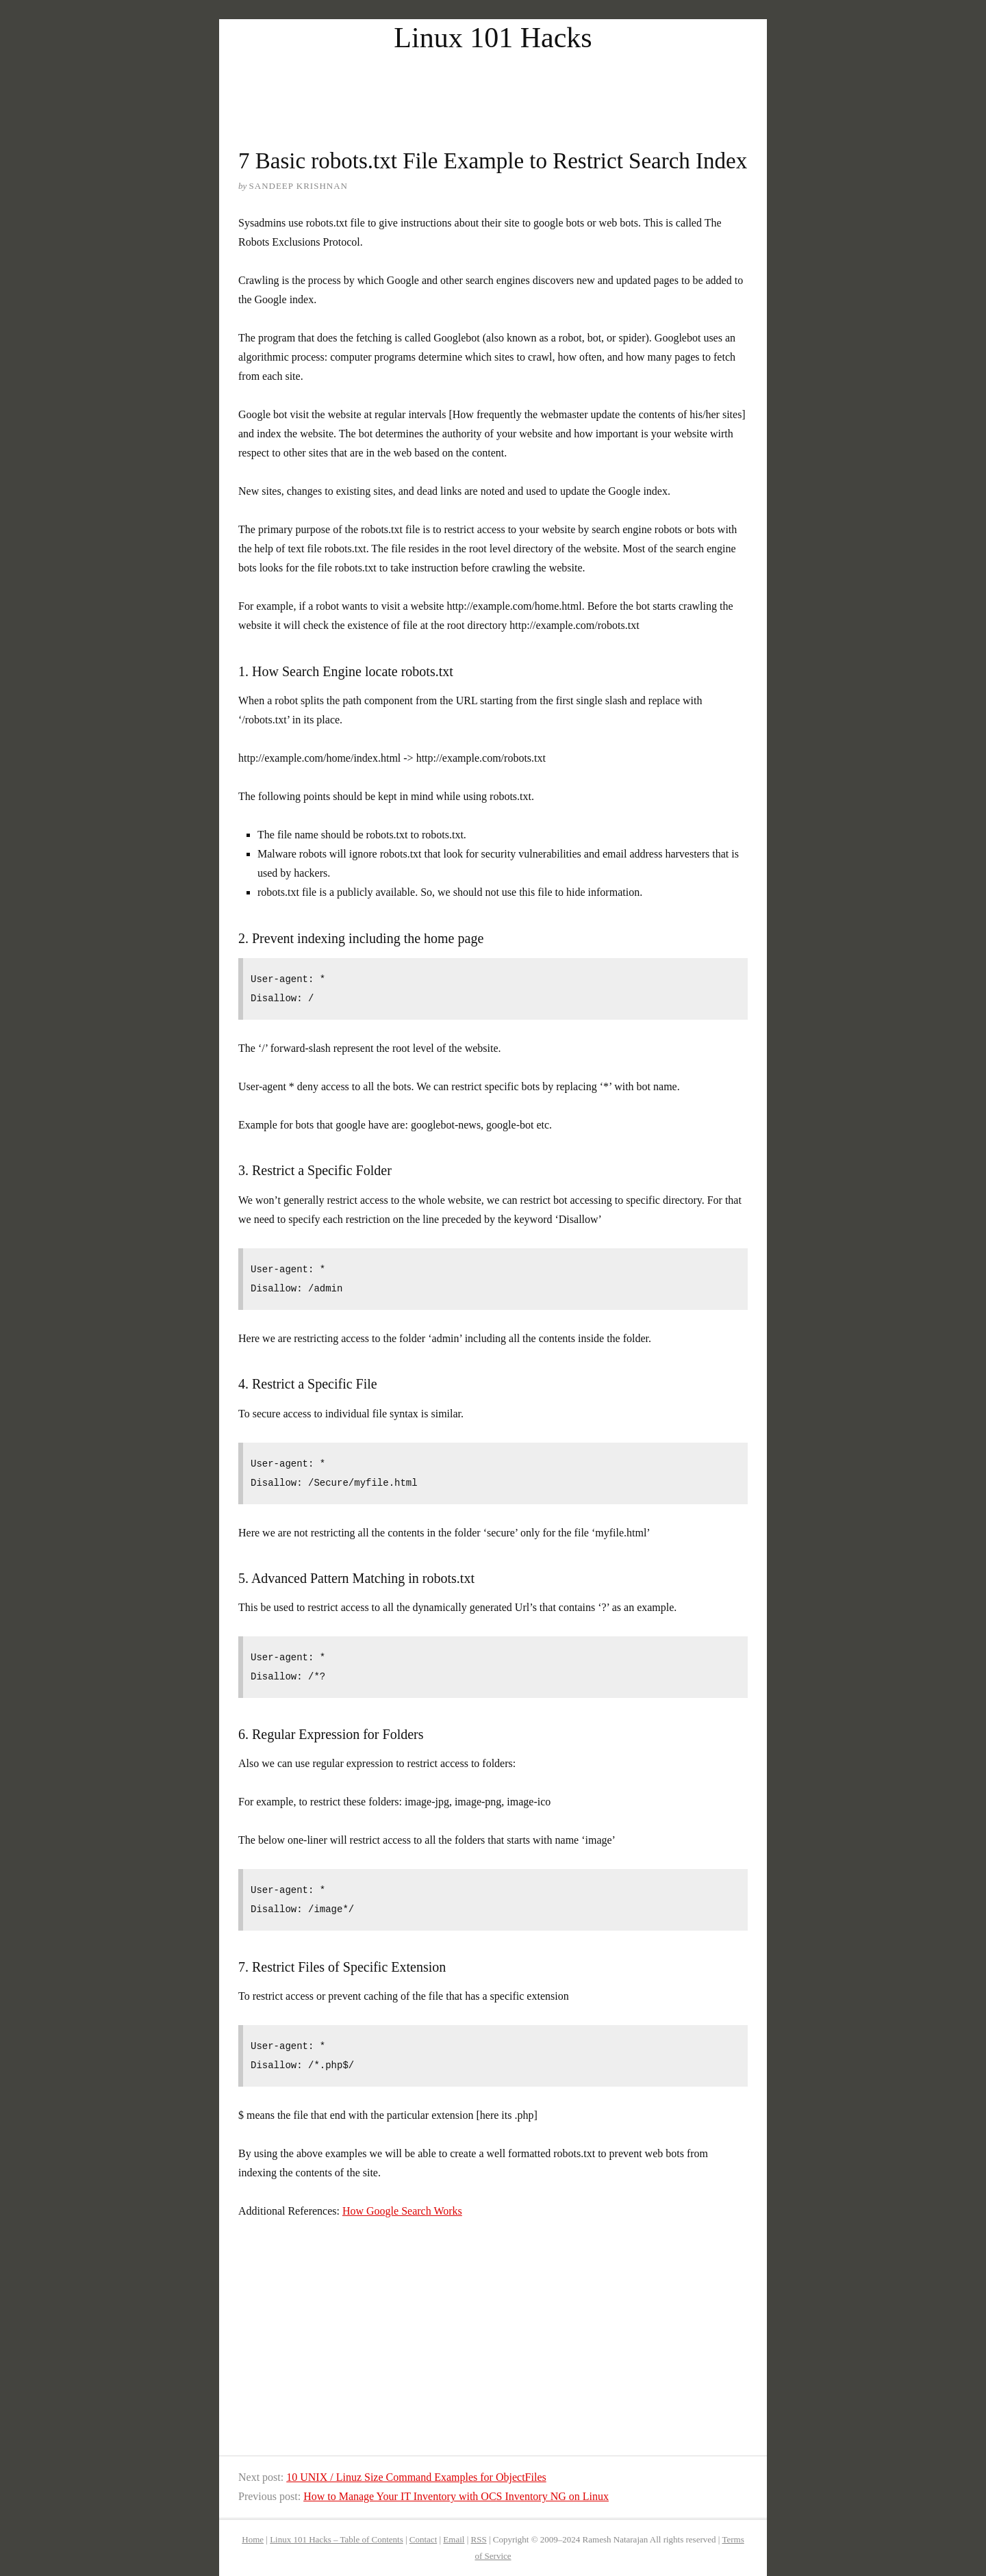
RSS (479, 2539)
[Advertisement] (493, 87)
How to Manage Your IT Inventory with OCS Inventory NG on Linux (456, 2496)
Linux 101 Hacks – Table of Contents (336, 2539)
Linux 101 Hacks (493, 37)
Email (453, 2539)
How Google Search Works (402, 2211)
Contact (423, 2539)
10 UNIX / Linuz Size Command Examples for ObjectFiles (416, 2477)
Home (253, 2539)
